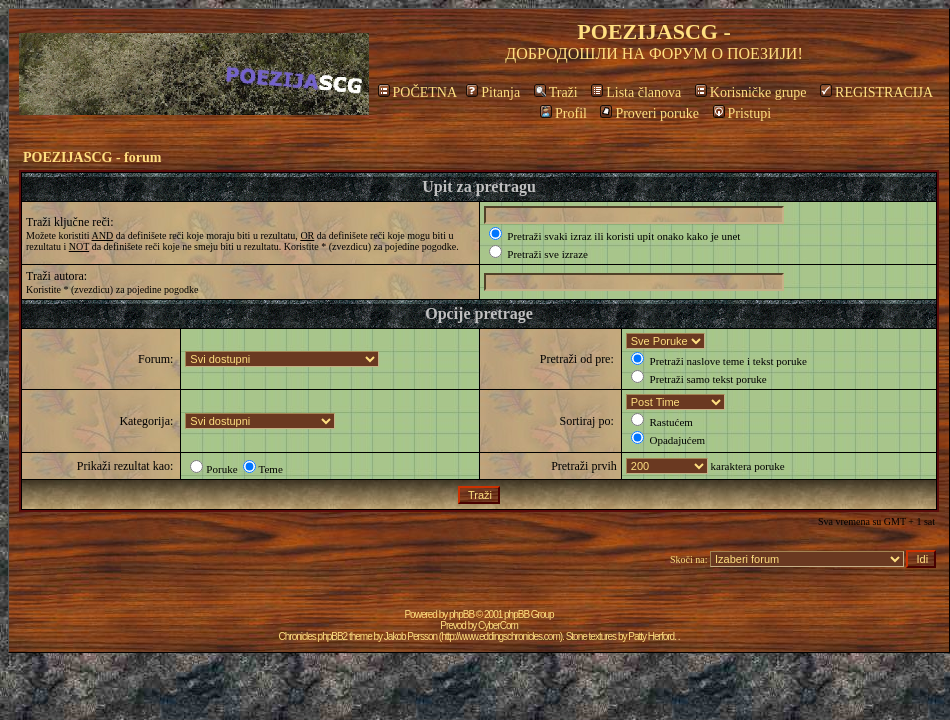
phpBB (461, 614)
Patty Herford (651, 636)
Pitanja (493, 92)
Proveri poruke (649, 113)
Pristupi (742, 113)
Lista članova (636, 92)
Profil (563, 113)
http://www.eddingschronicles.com (500, 636)
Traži (556, 92)
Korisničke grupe (751, 92)
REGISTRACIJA (876, 92)
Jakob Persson (410, 636)
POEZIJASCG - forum (92, 157)
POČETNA (417, 92)
